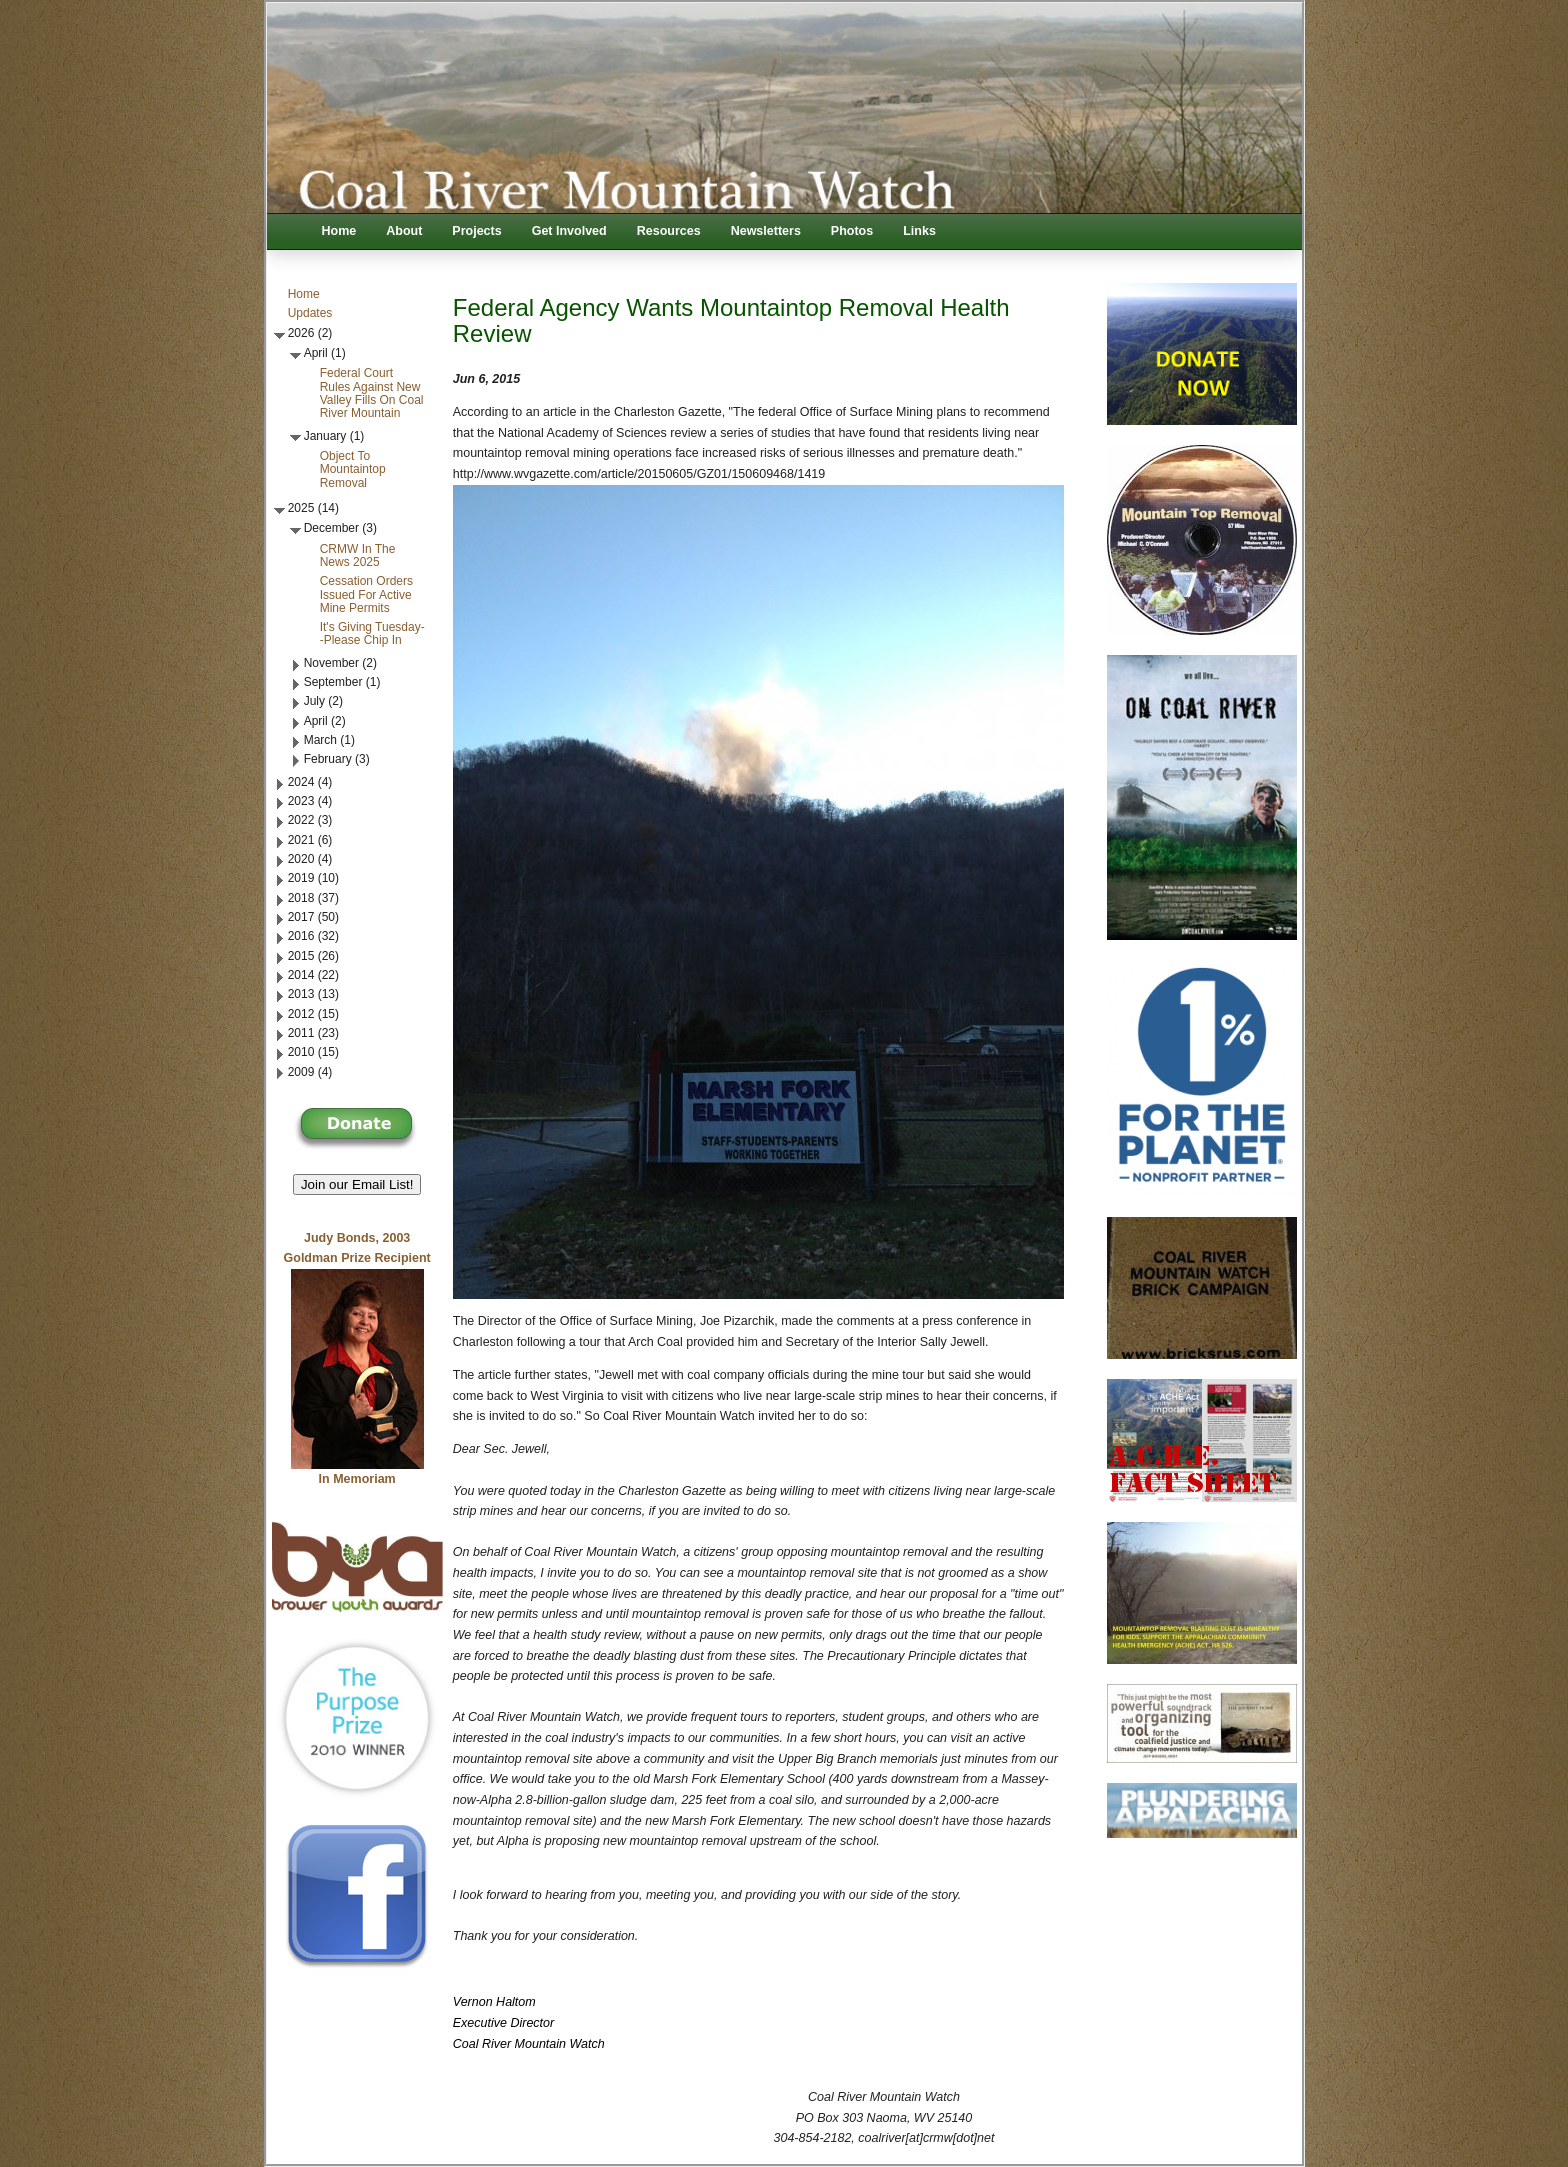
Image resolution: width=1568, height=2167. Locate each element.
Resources (669, 231)
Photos (852, 231)
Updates (310, 313)
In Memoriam (357, 1479)
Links (919, 231)
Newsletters (766, 231)
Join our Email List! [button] (357, 1184)
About (404, 231)
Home (339, 231)
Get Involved (569, 231)
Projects (476, 231)
